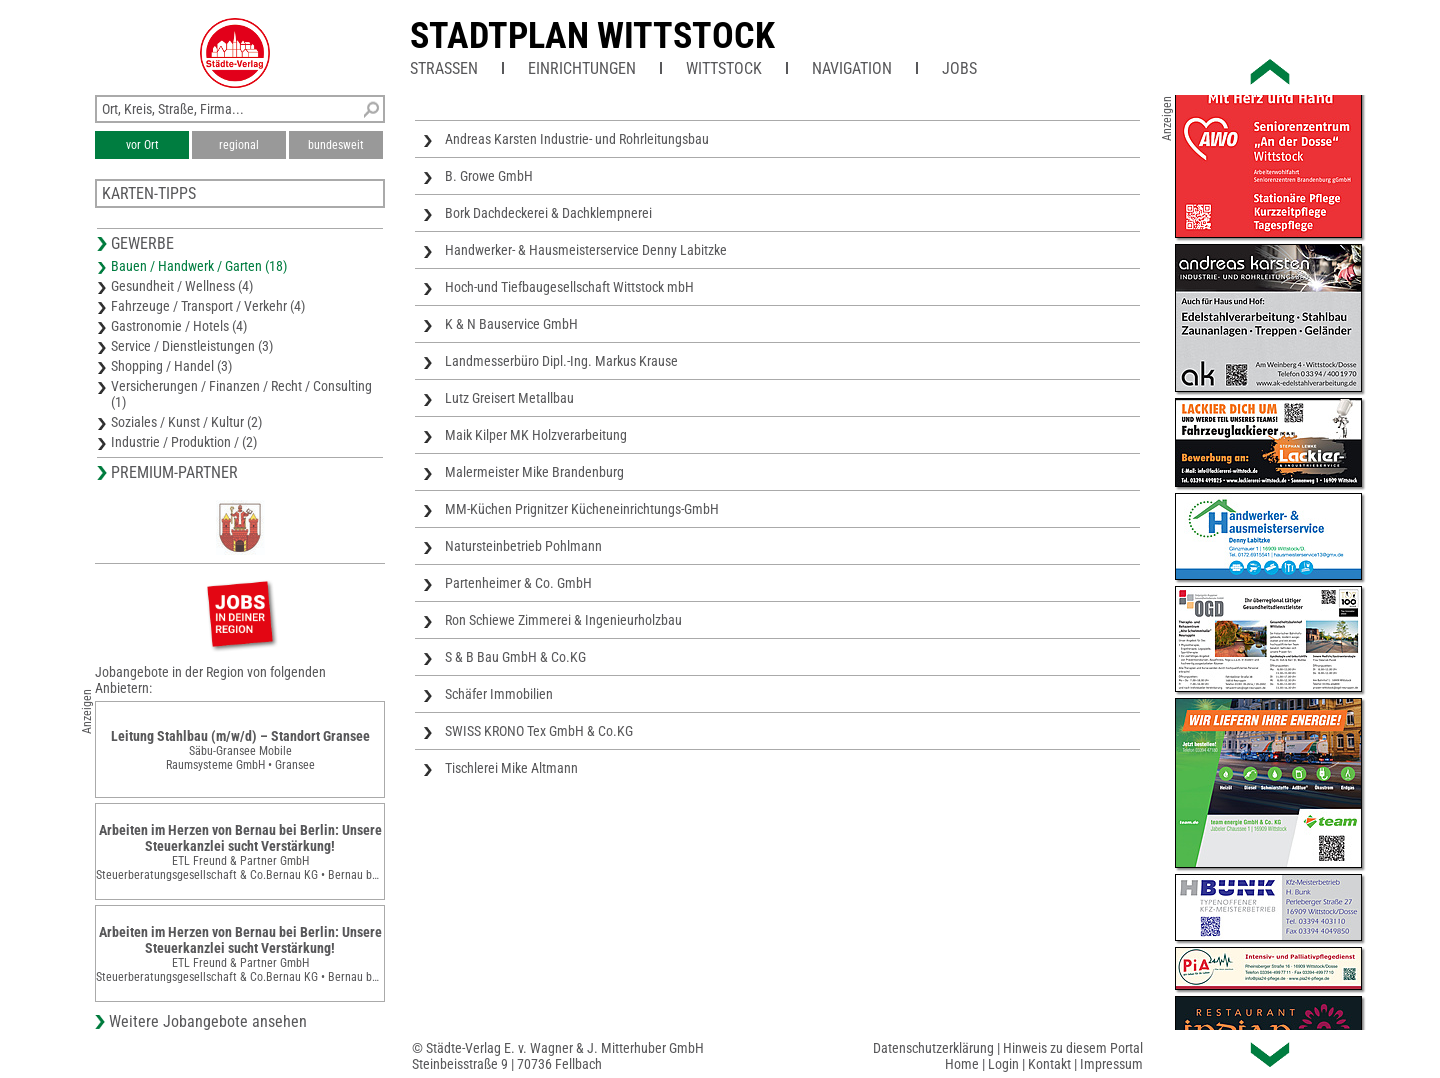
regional (239, 145)
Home (962, 1064)
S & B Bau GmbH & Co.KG (515, 657)
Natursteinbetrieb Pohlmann (523, 546)
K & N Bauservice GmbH (511, 324)
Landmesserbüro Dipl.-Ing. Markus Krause (561, 361)
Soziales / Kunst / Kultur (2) (186, 422)
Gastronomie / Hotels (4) (179, 326)
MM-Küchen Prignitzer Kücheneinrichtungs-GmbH (582, 509)
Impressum (1111, 1064)
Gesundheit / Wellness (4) (182, 286)
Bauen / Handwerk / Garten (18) (199, 266)
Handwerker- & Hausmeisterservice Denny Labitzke (586, 250)
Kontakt (1049, 1064)
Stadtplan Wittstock (592, 36)
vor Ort (142, 145)
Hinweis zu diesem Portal (1073, 1048)
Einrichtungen (582, 68)
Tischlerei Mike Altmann (511, 768)
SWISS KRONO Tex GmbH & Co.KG (539, 731)
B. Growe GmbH (489, 176)
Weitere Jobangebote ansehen (208, 1021)
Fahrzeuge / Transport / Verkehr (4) (208, 306)
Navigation (852, 68)
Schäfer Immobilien (499, 694)
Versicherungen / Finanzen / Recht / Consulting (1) (241, 394)
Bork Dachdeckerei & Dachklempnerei (548, 213)
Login (1003, 1064)
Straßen (444, 68)
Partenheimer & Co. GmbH (518, 583)
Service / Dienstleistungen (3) (192, 346)
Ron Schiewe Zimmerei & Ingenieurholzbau (563, 620)
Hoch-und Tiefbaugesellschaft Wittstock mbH (569, 287)
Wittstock (724, 68)
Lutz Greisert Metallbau (509, 398)
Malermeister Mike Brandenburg (534, 472)
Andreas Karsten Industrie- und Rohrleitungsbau (577, 139)
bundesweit (336, 145)
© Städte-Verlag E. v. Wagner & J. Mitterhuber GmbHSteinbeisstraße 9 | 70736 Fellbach (558, 1056)
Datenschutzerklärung (933, 1048)
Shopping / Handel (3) (171, 366)
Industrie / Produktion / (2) (184, 442)
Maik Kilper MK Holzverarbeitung (536, 435)
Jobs (959, 68)
